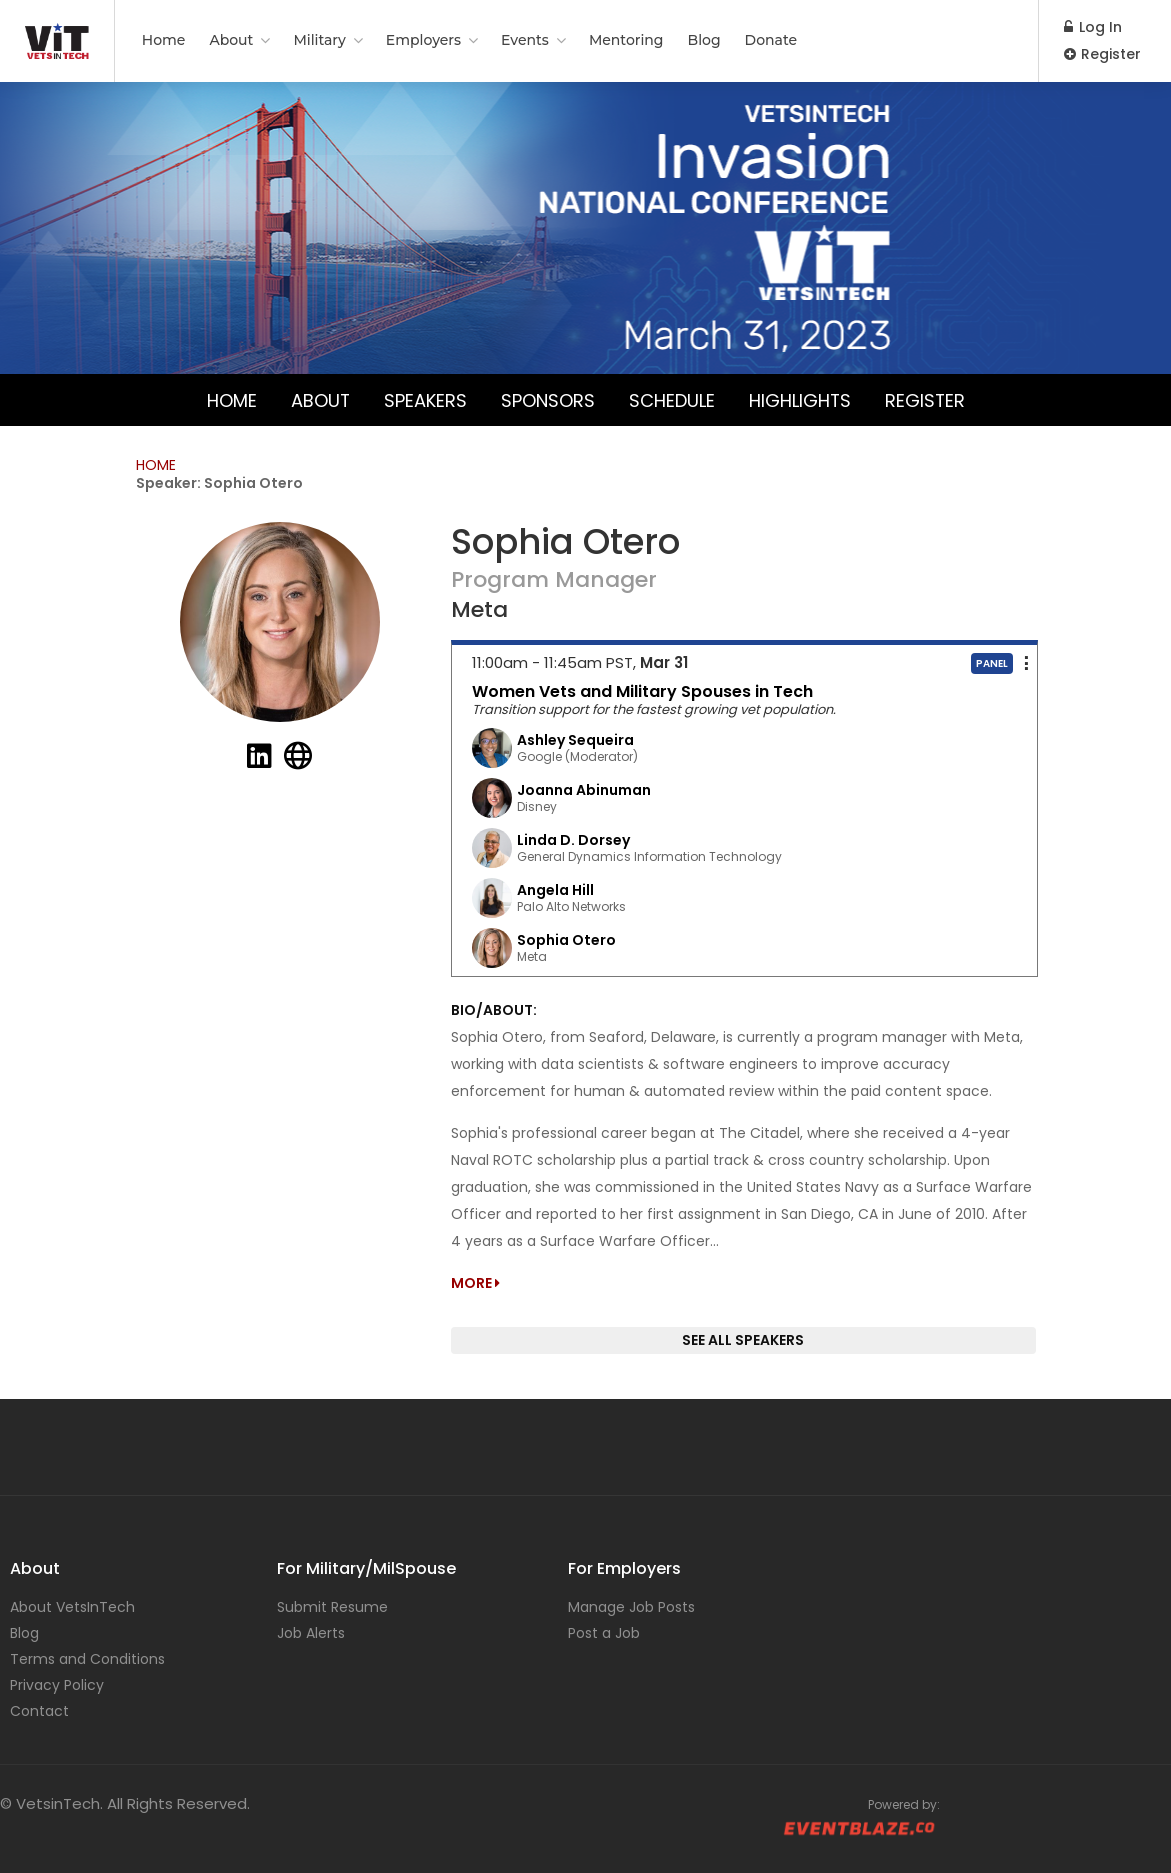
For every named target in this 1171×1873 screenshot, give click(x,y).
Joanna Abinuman (584, 790)
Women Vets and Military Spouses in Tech (642, 691)
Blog (704, 40)
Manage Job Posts (631, 1607)
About (231, 40)
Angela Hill (555, 890)
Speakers (424, 399)
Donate (771, 40)
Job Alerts (311, 1633)
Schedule (671, 399)
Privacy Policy (57, 1685)
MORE (475, 1283)
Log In (1093, 27)
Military (319, 40)
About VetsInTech (72, 1607)
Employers (423, 40)
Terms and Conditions (87, 1659)
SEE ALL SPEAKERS (743, 1340)
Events (525, 40)
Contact (39, 1711)
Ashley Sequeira (575, 740)
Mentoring (626, 40)
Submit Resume (332, 1607)
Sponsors (547, 399)
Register (1102, 54)
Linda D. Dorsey (573, 840)
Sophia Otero (566, 940)
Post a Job (604, 1633)
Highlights (799, 399)
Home (164, 40)
